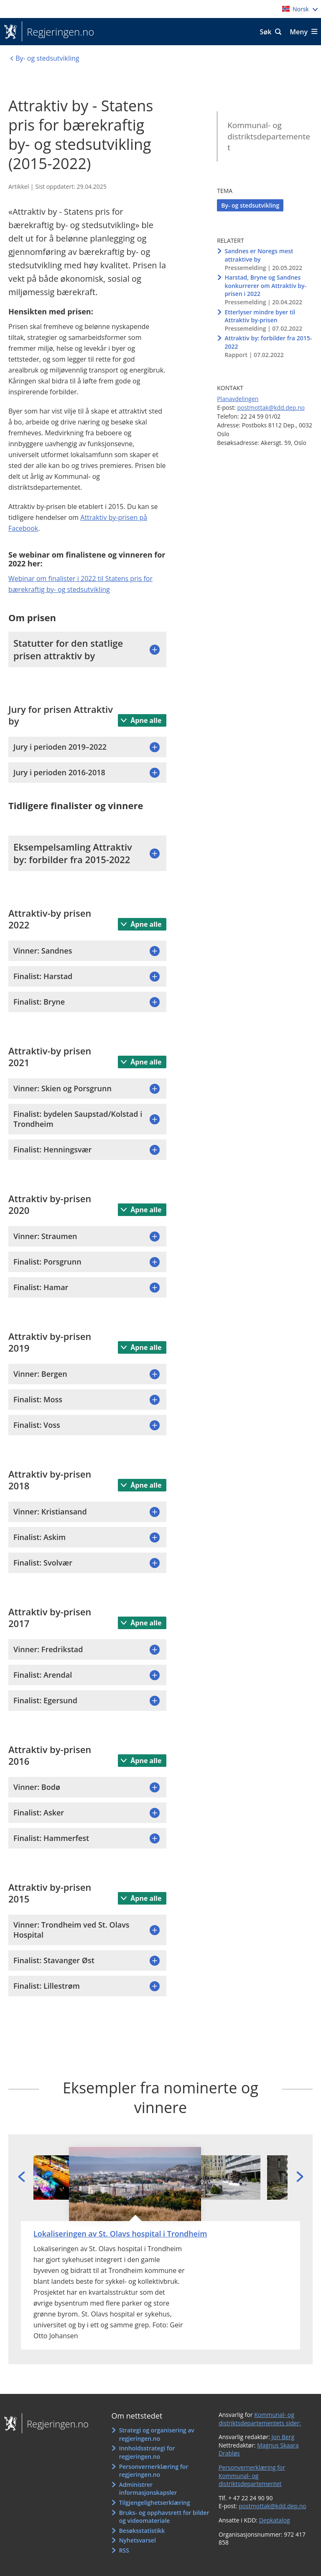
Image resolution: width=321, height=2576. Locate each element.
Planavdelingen (237, 399)
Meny (299, 31)
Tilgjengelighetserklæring (154, 2503)
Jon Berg (283, 2437)
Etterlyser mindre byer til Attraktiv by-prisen (259, 316)
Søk (266, 31)
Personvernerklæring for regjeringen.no (154, 2471)
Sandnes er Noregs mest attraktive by (258, 255)
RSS (124, 2550)
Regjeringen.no (58, 31)
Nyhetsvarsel (137, 2540)
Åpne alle (145, 720)
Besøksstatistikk (142, 2531)
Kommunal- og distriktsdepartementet (268, 136)
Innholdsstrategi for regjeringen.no (147, 2452)
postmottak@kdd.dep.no (271, 407)
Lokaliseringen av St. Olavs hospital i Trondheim (120, 2234)
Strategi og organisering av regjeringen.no (156, 2434)
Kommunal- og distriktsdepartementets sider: (260, 2419)
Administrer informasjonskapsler (148, 2489)
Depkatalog (274, 2520)
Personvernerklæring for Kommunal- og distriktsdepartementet (252, 2475)
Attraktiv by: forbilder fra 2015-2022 (268, 342)
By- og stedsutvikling (250, 205)
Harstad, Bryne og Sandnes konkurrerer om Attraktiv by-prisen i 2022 (265, 285)
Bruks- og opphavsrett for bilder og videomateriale (164, 2517)
